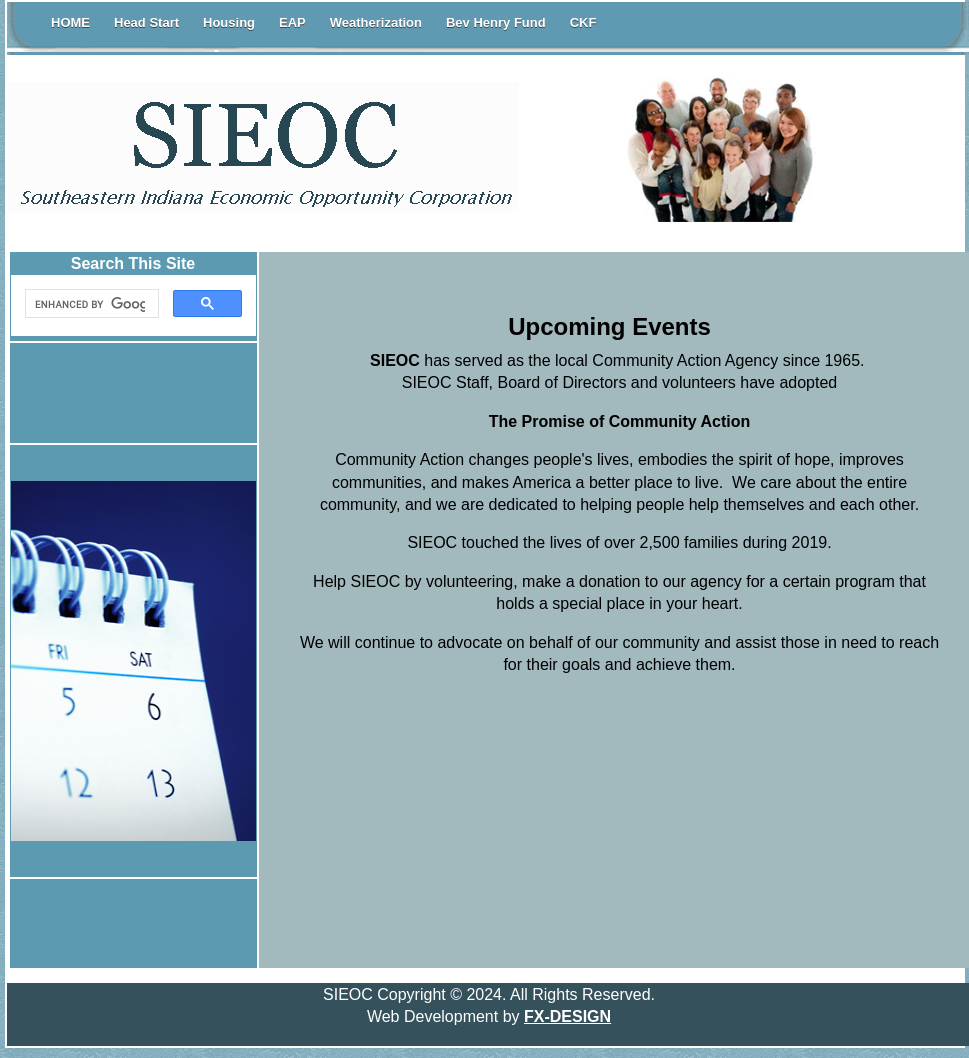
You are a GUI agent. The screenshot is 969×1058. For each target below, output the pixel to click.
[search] (90, 304)
